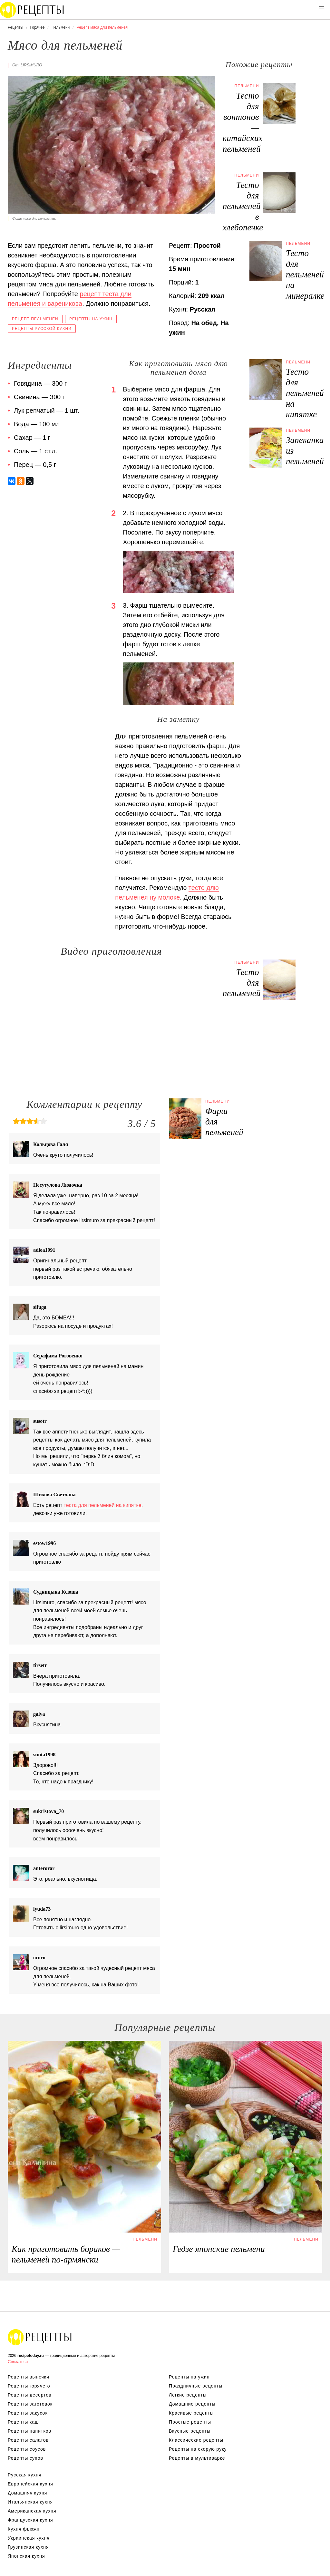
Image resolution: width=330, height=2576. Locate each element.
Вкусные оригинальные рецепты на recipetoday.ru (40, 2337)
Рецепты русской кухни (42, 328)
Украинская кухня (29, 2538)
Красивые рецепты (191, 2413)
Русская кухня (24, 2474)
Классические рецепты (196, 2440)
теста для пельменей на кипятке (102, 1505)
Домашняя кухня (27, 2492)
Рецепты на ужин (90, 319)
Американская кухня (32, 2510)
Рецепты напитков (29, 2431)
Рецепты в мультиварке (197, 2458)
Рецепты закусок (28, 2413)
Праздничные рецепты (195, 2385)
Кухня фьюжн (24, 2529)
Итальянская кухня (30, 2501)
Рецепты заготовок (30, 2404)
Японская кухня (26, 2556)
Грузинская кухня (28, 2547)
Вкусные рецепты (189, 2431)
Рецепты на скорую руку (198, 2449)
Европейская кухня (30, 2483)
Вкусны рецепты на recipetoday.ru (32, 10)
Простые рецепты (190, 2422)
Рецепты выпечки (28, 2376)
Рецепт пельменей (35, 319)
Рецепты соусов (27, 2449)
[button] (321, 8)
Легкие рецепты (188, 2395)
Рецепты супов (25, 2458)
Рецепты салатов (28, 2440)
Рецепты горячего (29, 2385)
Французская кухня (30, 2520)
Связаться (18, 2361)
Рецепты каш (23, 2422)
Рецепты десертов (30, 2395)
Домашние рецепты (192, 2404)
